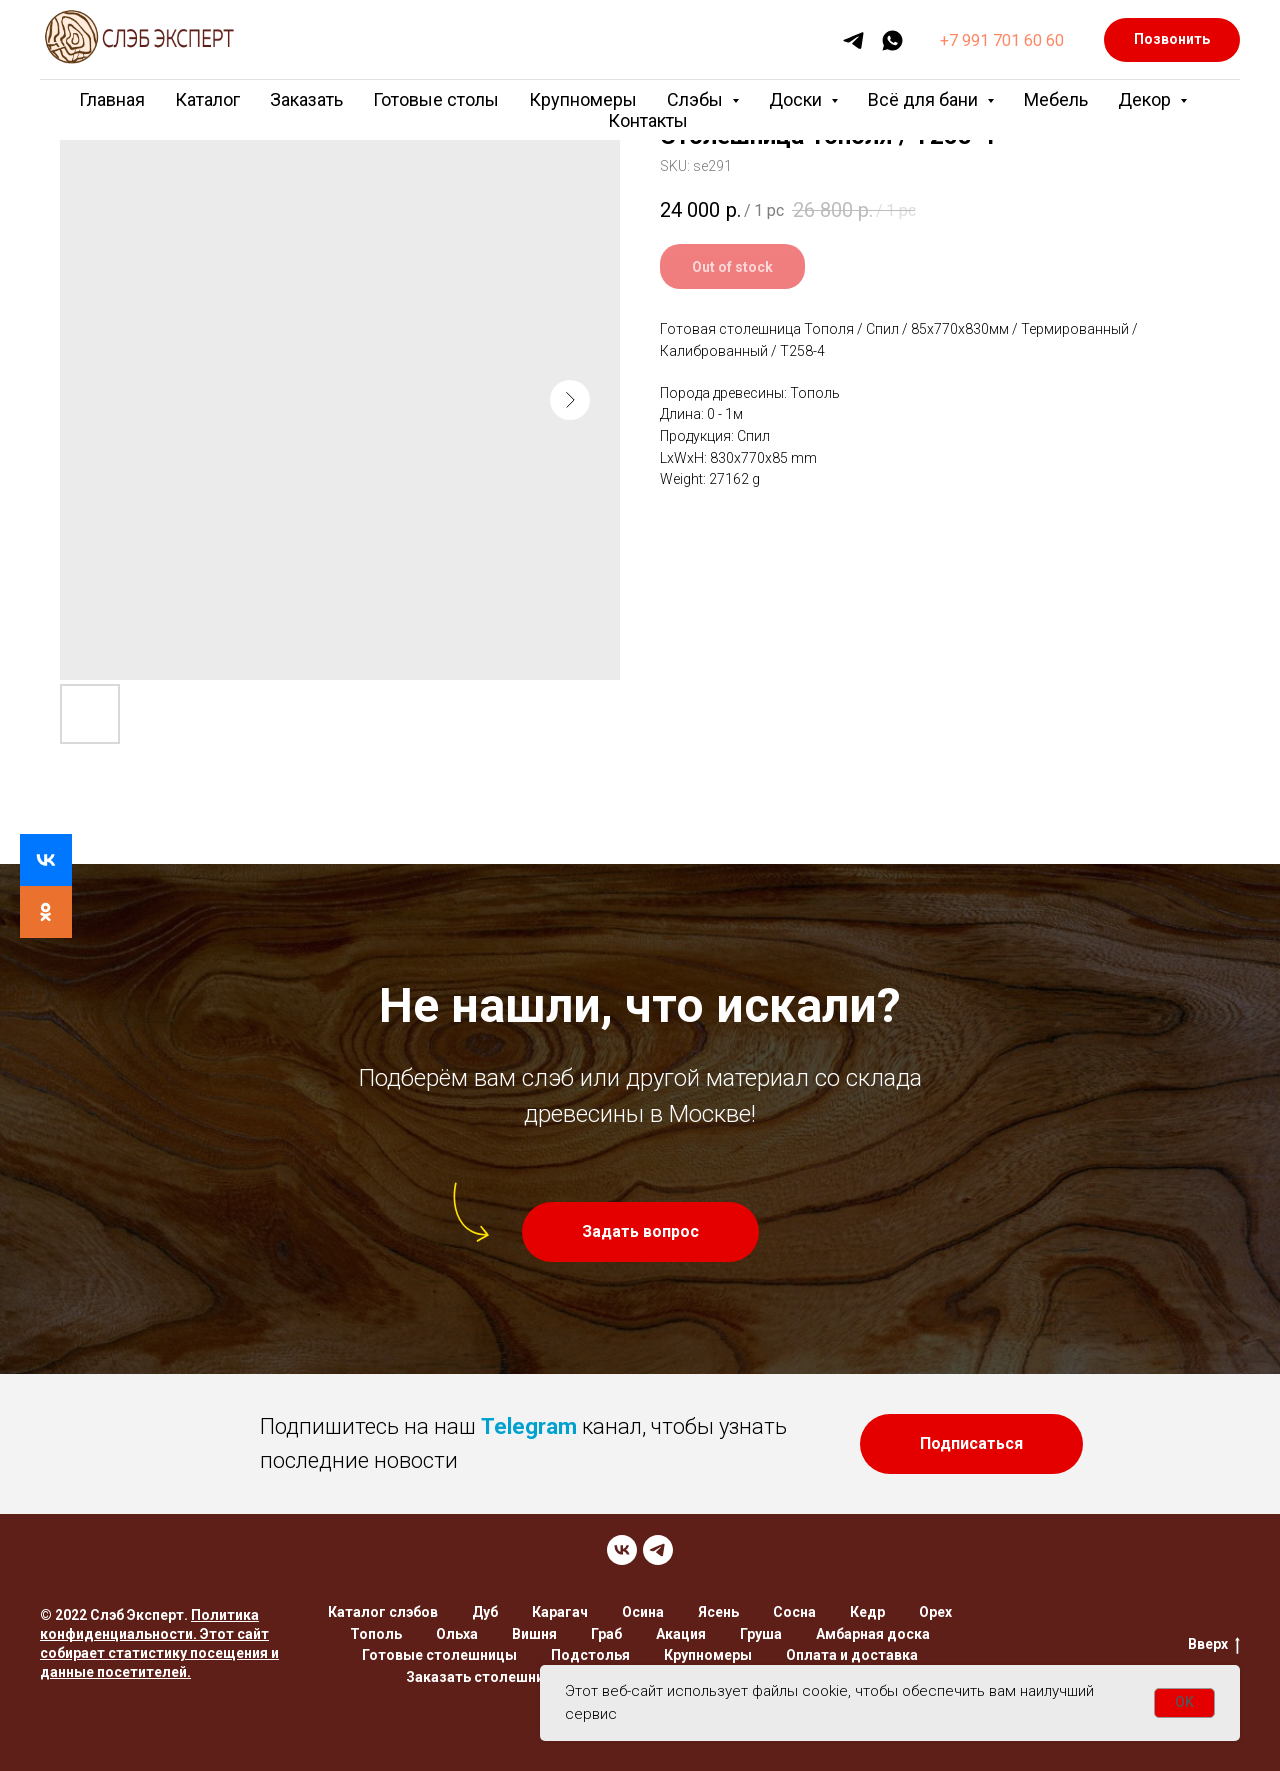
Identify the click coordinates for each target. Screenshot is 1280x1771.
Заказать (306, 99)
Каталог (207, 99)
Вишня (534, 1634)
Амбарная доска (873, 1634)
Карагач (560, 1612)
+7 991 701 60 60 (1002, 40)
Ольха (457, 1634)
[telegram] (853, 40)
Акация (681, 1634)
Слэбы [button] (697, 99)
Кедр (867, 1612)
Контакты (648, 120)
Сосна (794, 1612)
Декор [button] (1146, 99)
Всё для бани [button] (925, 99)
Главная (112, 99)
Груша (761, 1634)
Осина (643, 1612)
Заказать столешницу (483, 1677)
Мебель (1056, 99)
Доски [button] (797, 99)
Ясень (718, 1612)
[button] (640, 1232)
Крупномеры (583, 99)
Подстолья (590, 1655)
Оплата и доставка (852, 1655)
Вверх (1214, 1645)
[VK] (622, 1550)
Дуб (485, 1612)
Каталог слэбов (383, 1612)
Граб (606, 1634)
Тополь (376, 1634)
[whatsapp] (892, 40)
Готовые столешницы (439, 1655)
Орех (935, 1612)
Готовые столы (436, 99)
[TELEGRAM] (658, 1550)
